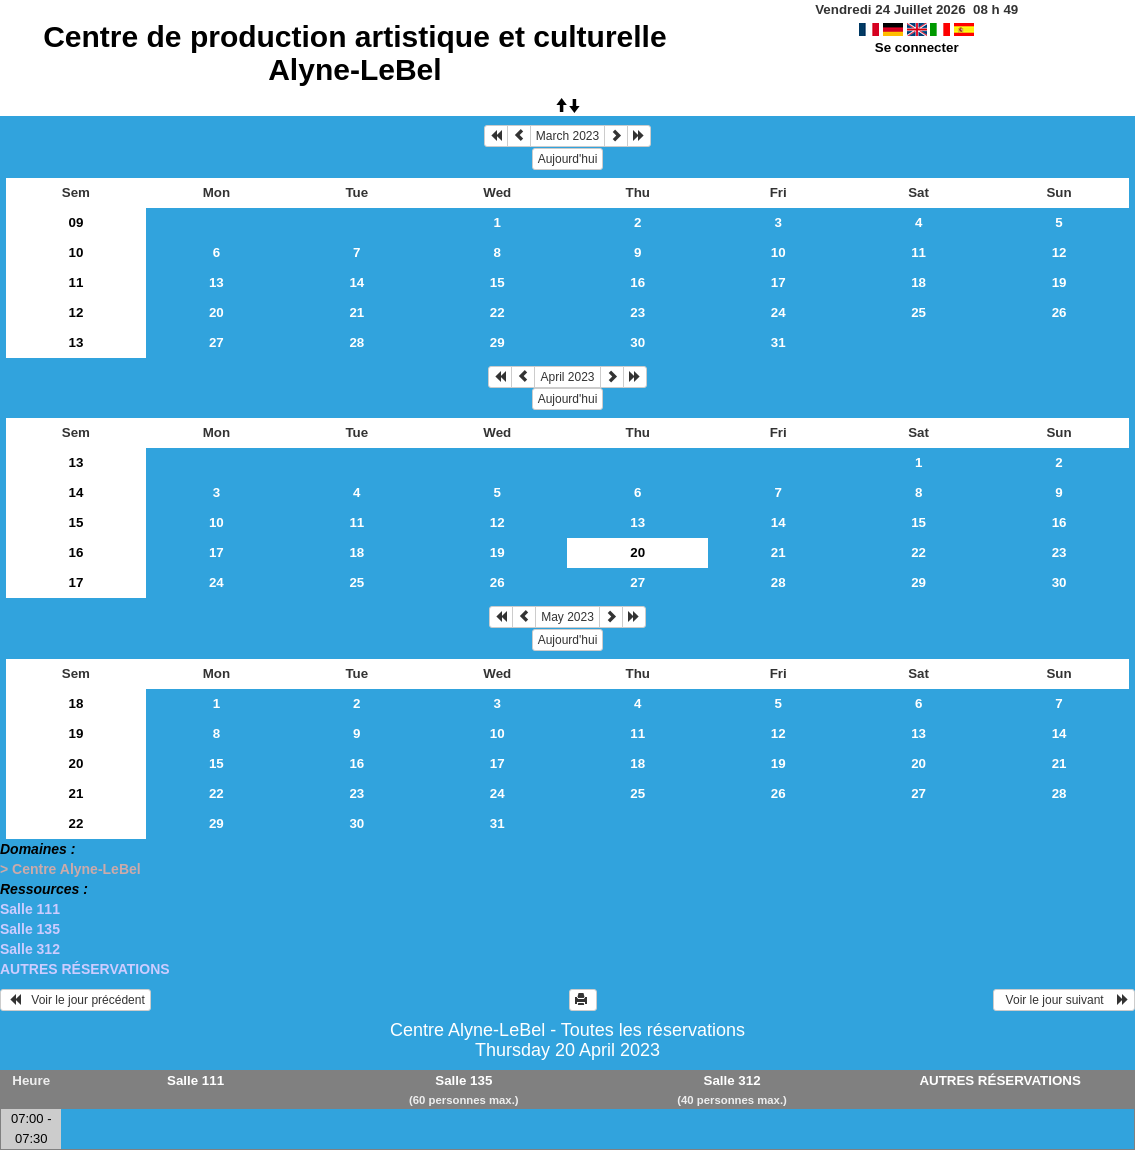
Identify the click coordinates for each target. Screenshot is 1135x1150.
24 (778, 312)
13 (216, 282)
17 (778, 282)
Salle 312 (30, 949)
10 (75, 252)
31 (778, 342)
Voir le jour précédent (75, 1000)
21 (356, 312)
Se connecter (917, 47)
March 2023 (567, 136)
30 (637, 342)
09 (75, 222)
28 (356, 342)
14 (356, 282)
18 (918, 282)
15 (497, 282)
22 (497, 312)
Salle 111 (30, 909)
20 (216, 312)
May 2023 (567, 617)
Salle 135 (30, 929)
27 (216, 342)
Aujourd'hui (568, 159)
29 (497, 342)
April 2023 (567, 377)
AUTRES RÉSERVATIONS (85, 969)
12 (1059, 252)
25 (918, 312)
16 (637, 282)
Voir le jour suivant (1064, 1000)
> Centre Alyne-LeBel (70, 869)
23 (637, 312)
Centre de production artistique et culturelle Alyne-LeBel (354, 53)
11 (918, 252)
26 (1059, 312)
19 (1059, 282)
